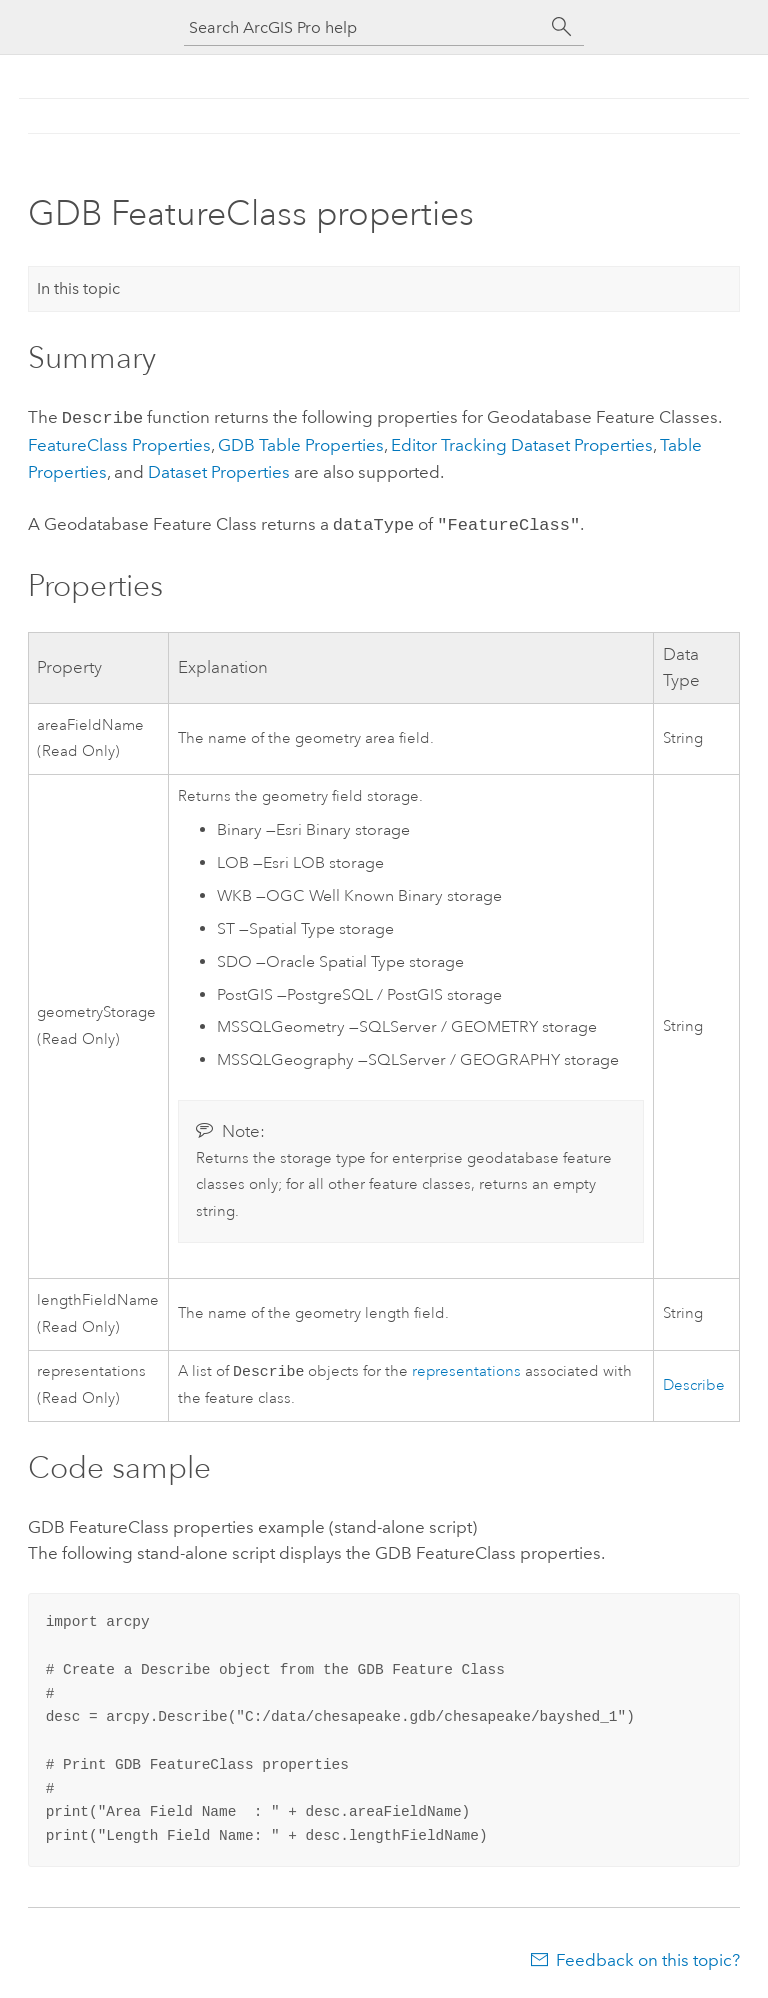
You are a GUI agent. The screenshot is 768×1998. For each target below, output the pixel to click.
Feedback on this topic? (648, 1958)
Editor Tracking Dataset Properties (522, 443)
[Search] (562, 27)
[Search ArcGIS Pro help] (364, 27)
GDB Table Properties (301, 443)
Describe (694, 1382)
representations (466, 1369)
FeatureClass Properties (119, 443)
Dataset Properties (219, 470)
